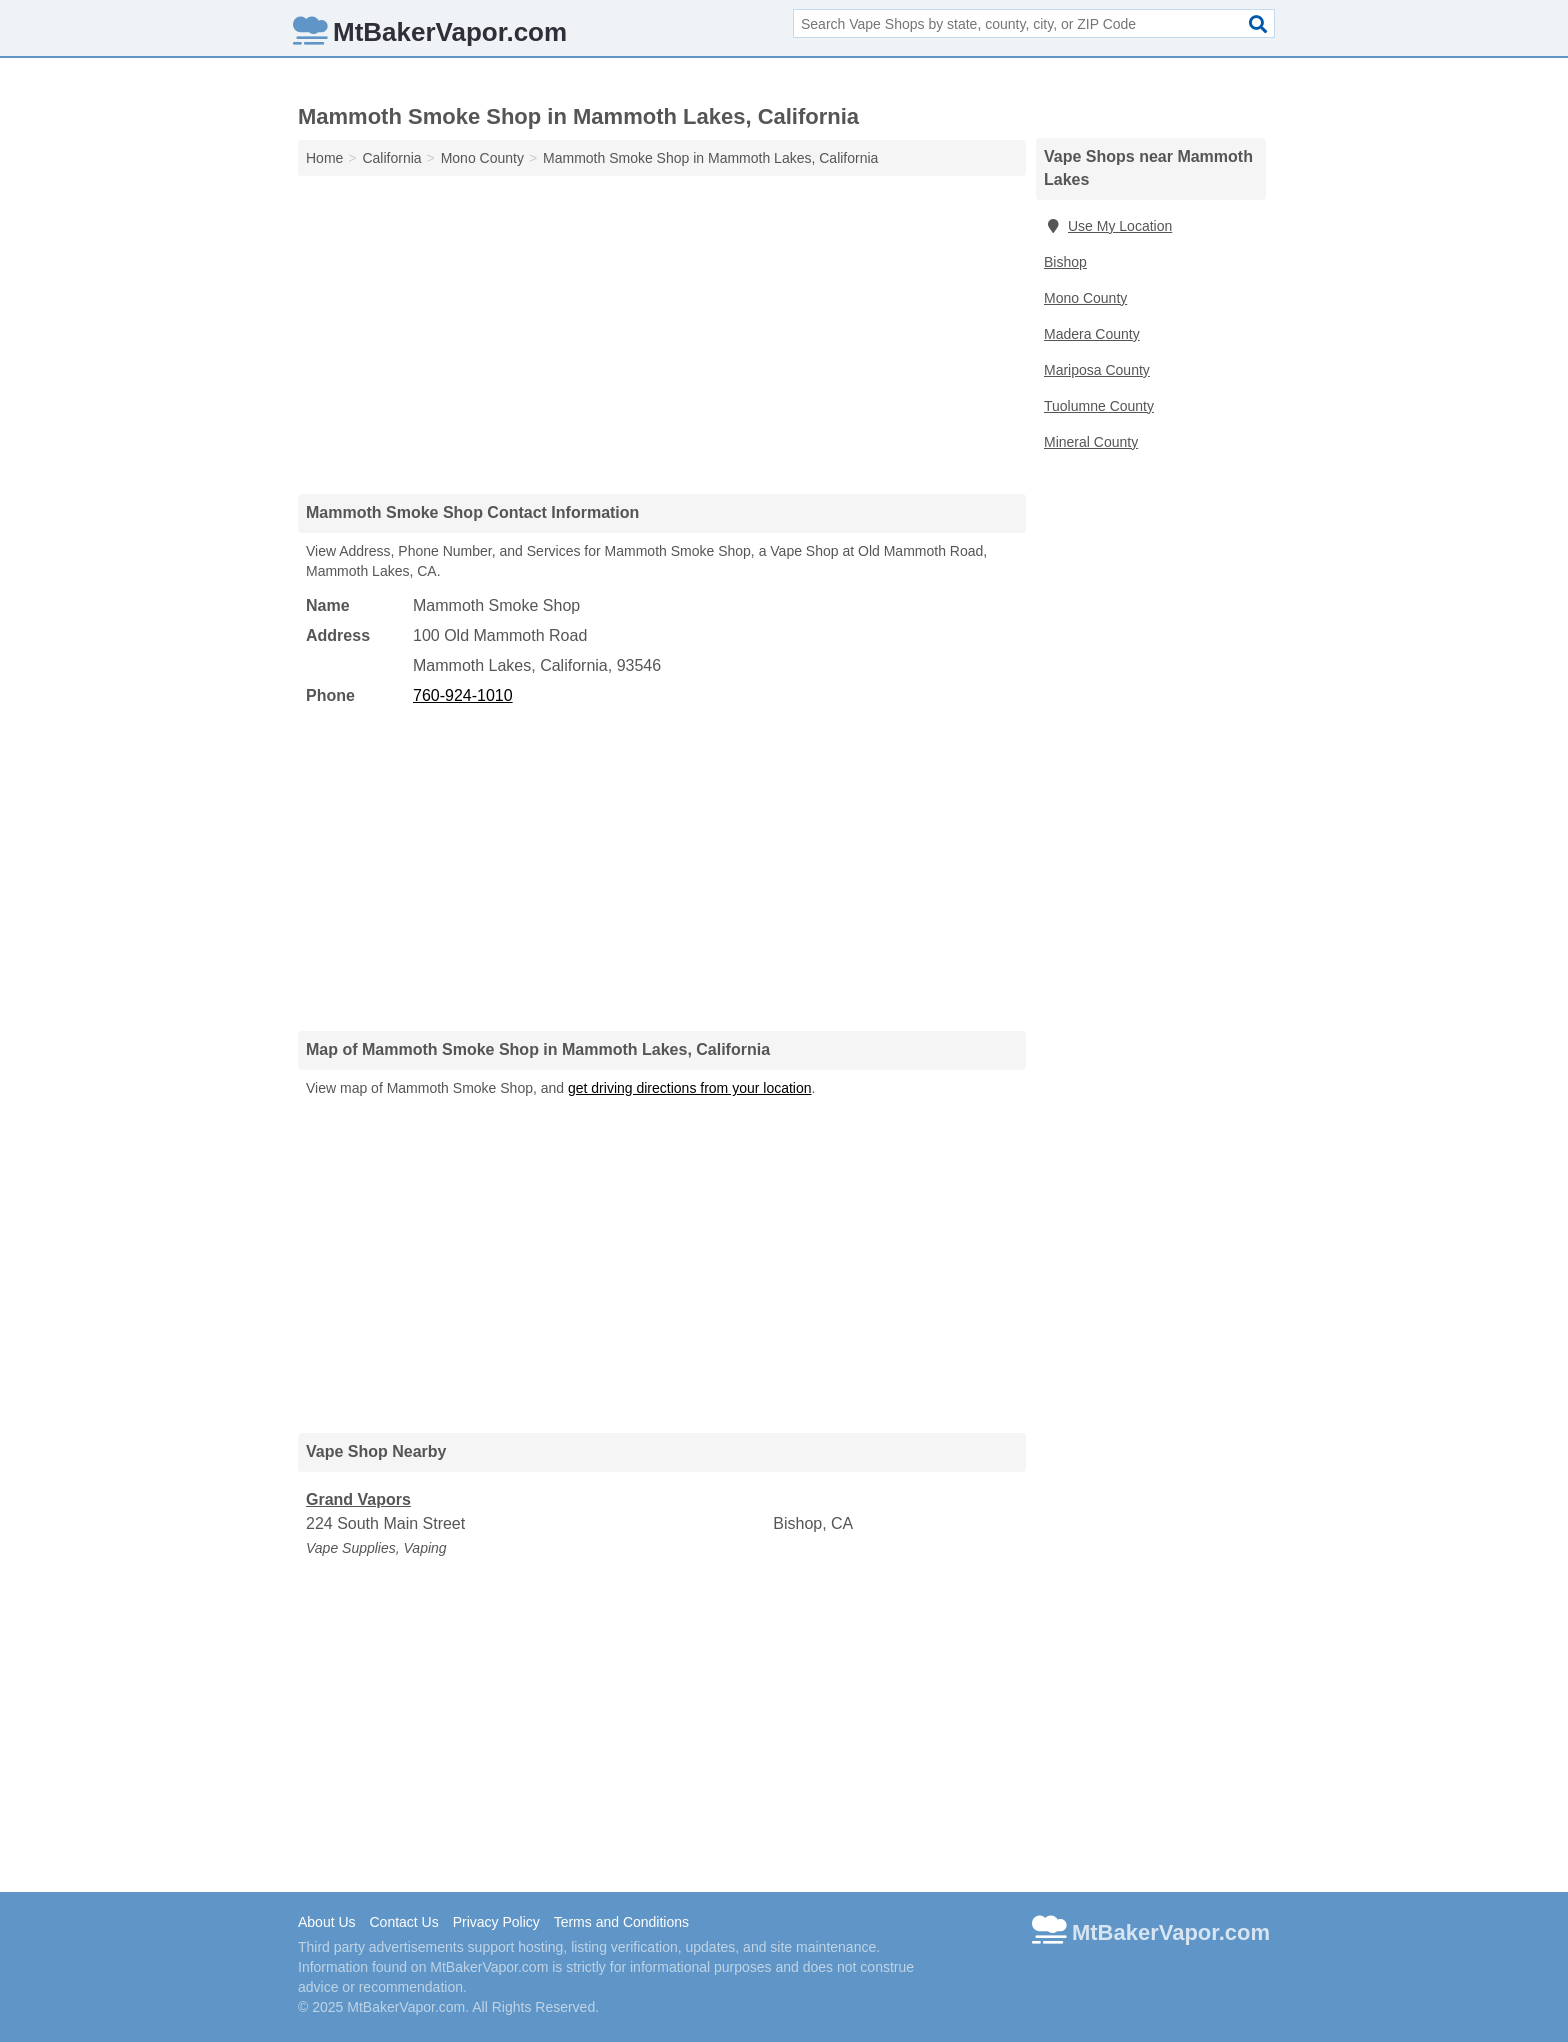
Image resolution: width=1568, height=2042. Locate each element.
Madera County (1092, 334)
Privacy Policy (496, 1922)
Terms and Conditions (621, 1922)
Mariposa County (1097, 370)
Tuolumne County (1099, 406)
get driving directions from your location (690, 1088)
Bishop (1065, 262)
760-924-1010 (463, 695)
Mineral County (1091, 442)
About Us (327, 1922)
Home (324, 158)
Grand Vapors (358, 1499)
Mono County (1085, 298)
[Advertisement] (662, 334)
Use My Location (1108, 226)
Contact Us (403, 1922)
